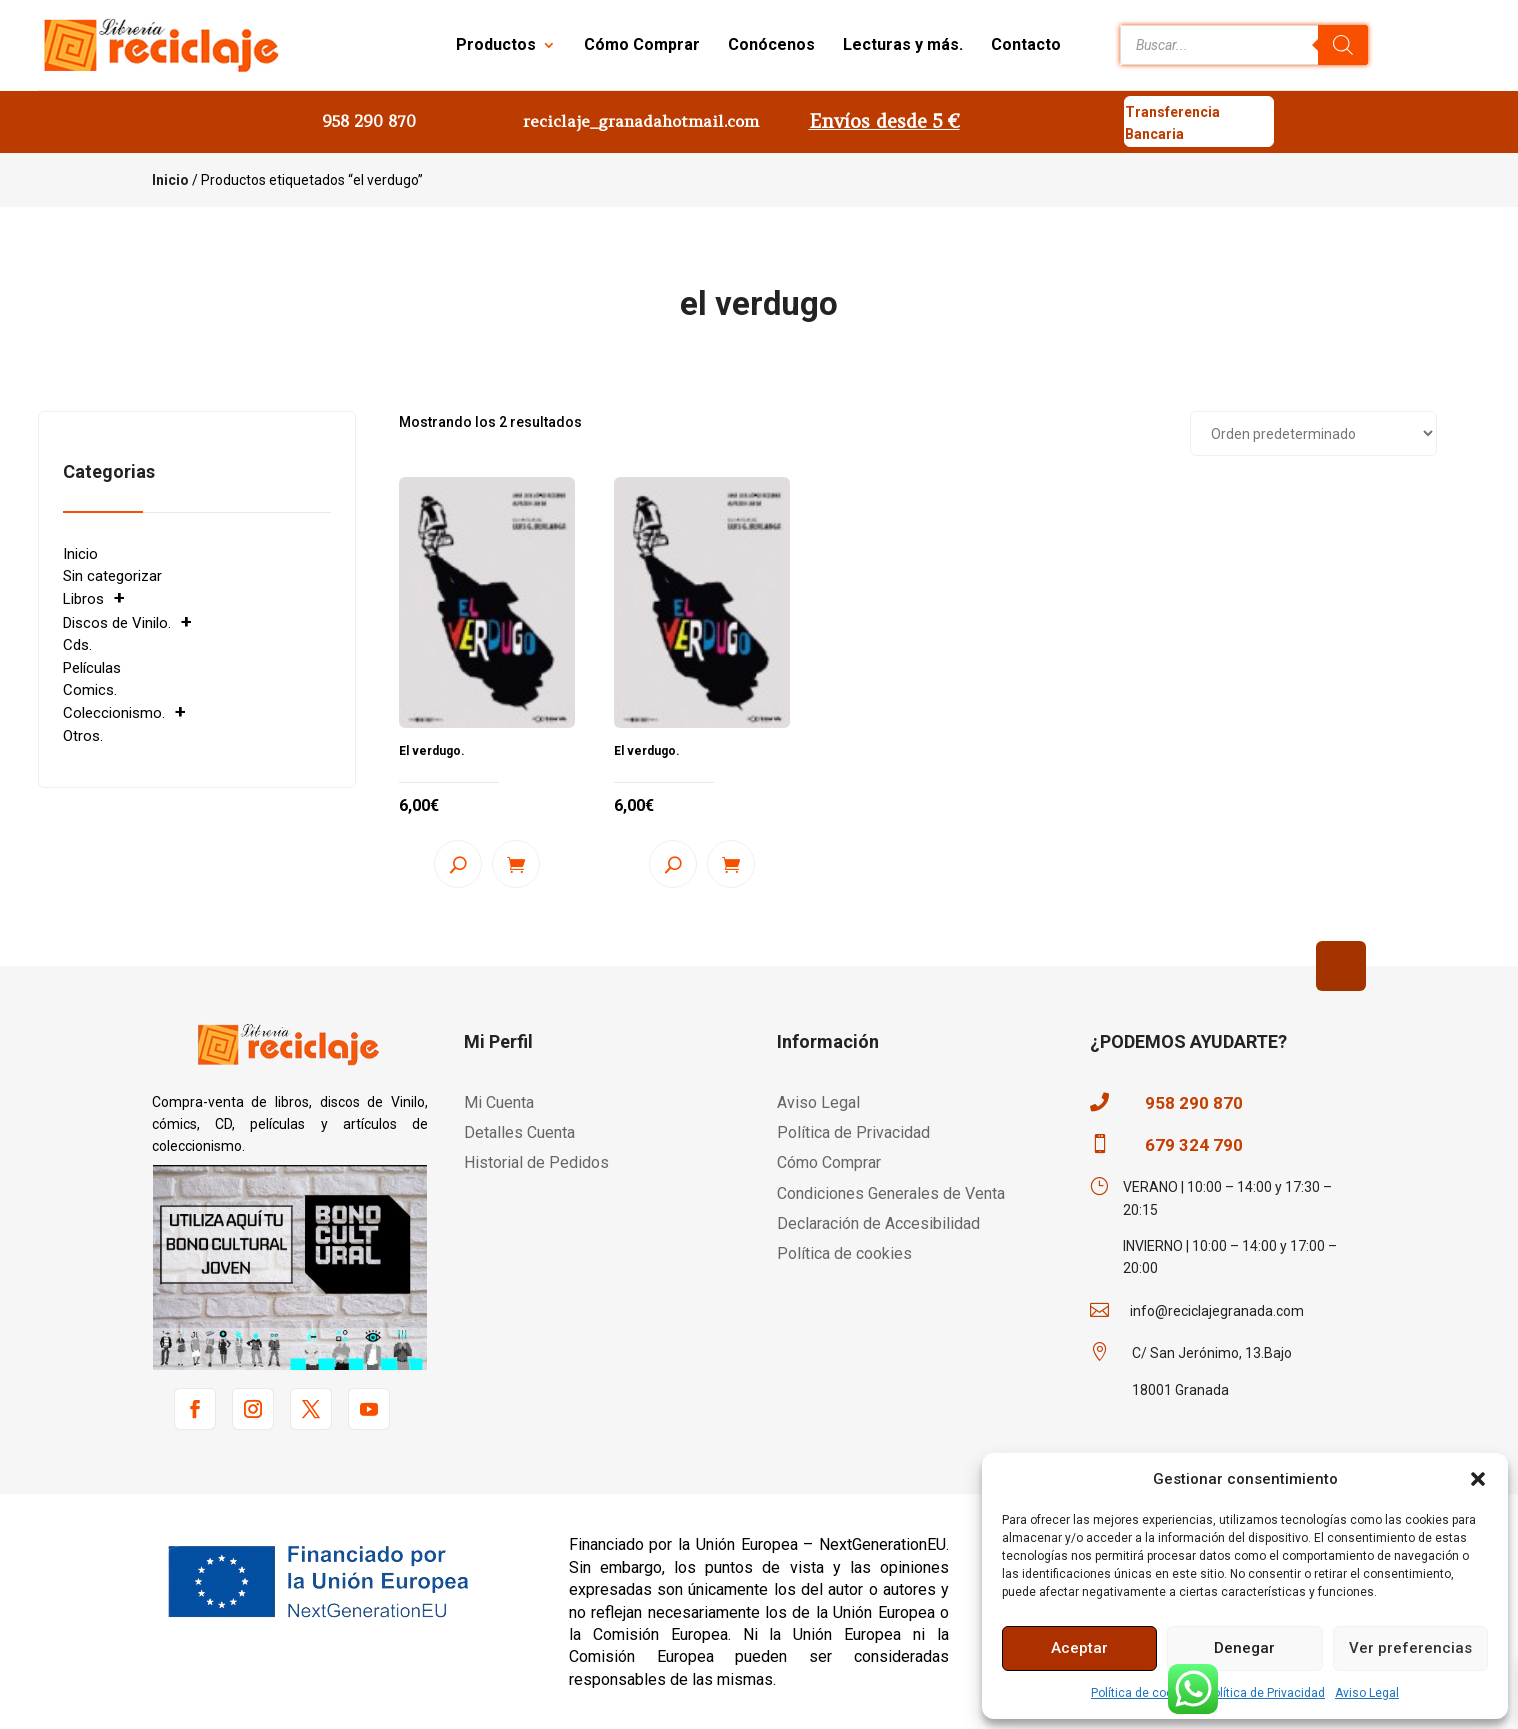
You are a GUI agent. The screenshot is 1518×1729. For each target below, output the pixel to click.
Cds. (77, 645)
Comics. (90, 690)
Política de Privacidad (1265, 1693)
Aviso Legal (1367, 1693)
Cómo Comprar (642, 44)
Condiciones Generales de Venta (891, 1193)
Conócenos (771, 44)
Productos (496, 44)
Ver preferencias (1410, 1648)
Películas (92, 668)
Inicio (170, 180)
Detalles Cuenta (519, 1132)
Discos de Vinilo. (117, 623)
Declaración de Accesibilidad (878, 1223)
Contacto (1026, 44)
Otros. (83, 736)
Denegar (1244, 1648)
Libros (83, 599)
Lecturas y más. (903, 44)
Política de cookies (1143, 1693)
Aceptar (1079, 1648)
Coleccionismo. (114, 713)
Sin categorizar (112, 576)
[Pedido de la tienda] (1313, 433)
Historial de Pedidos (536, 1162)
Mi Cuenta (499, 1102)
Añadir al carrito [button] (516, 864)
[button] (1478, 1479)
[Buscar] (1343, 45)
